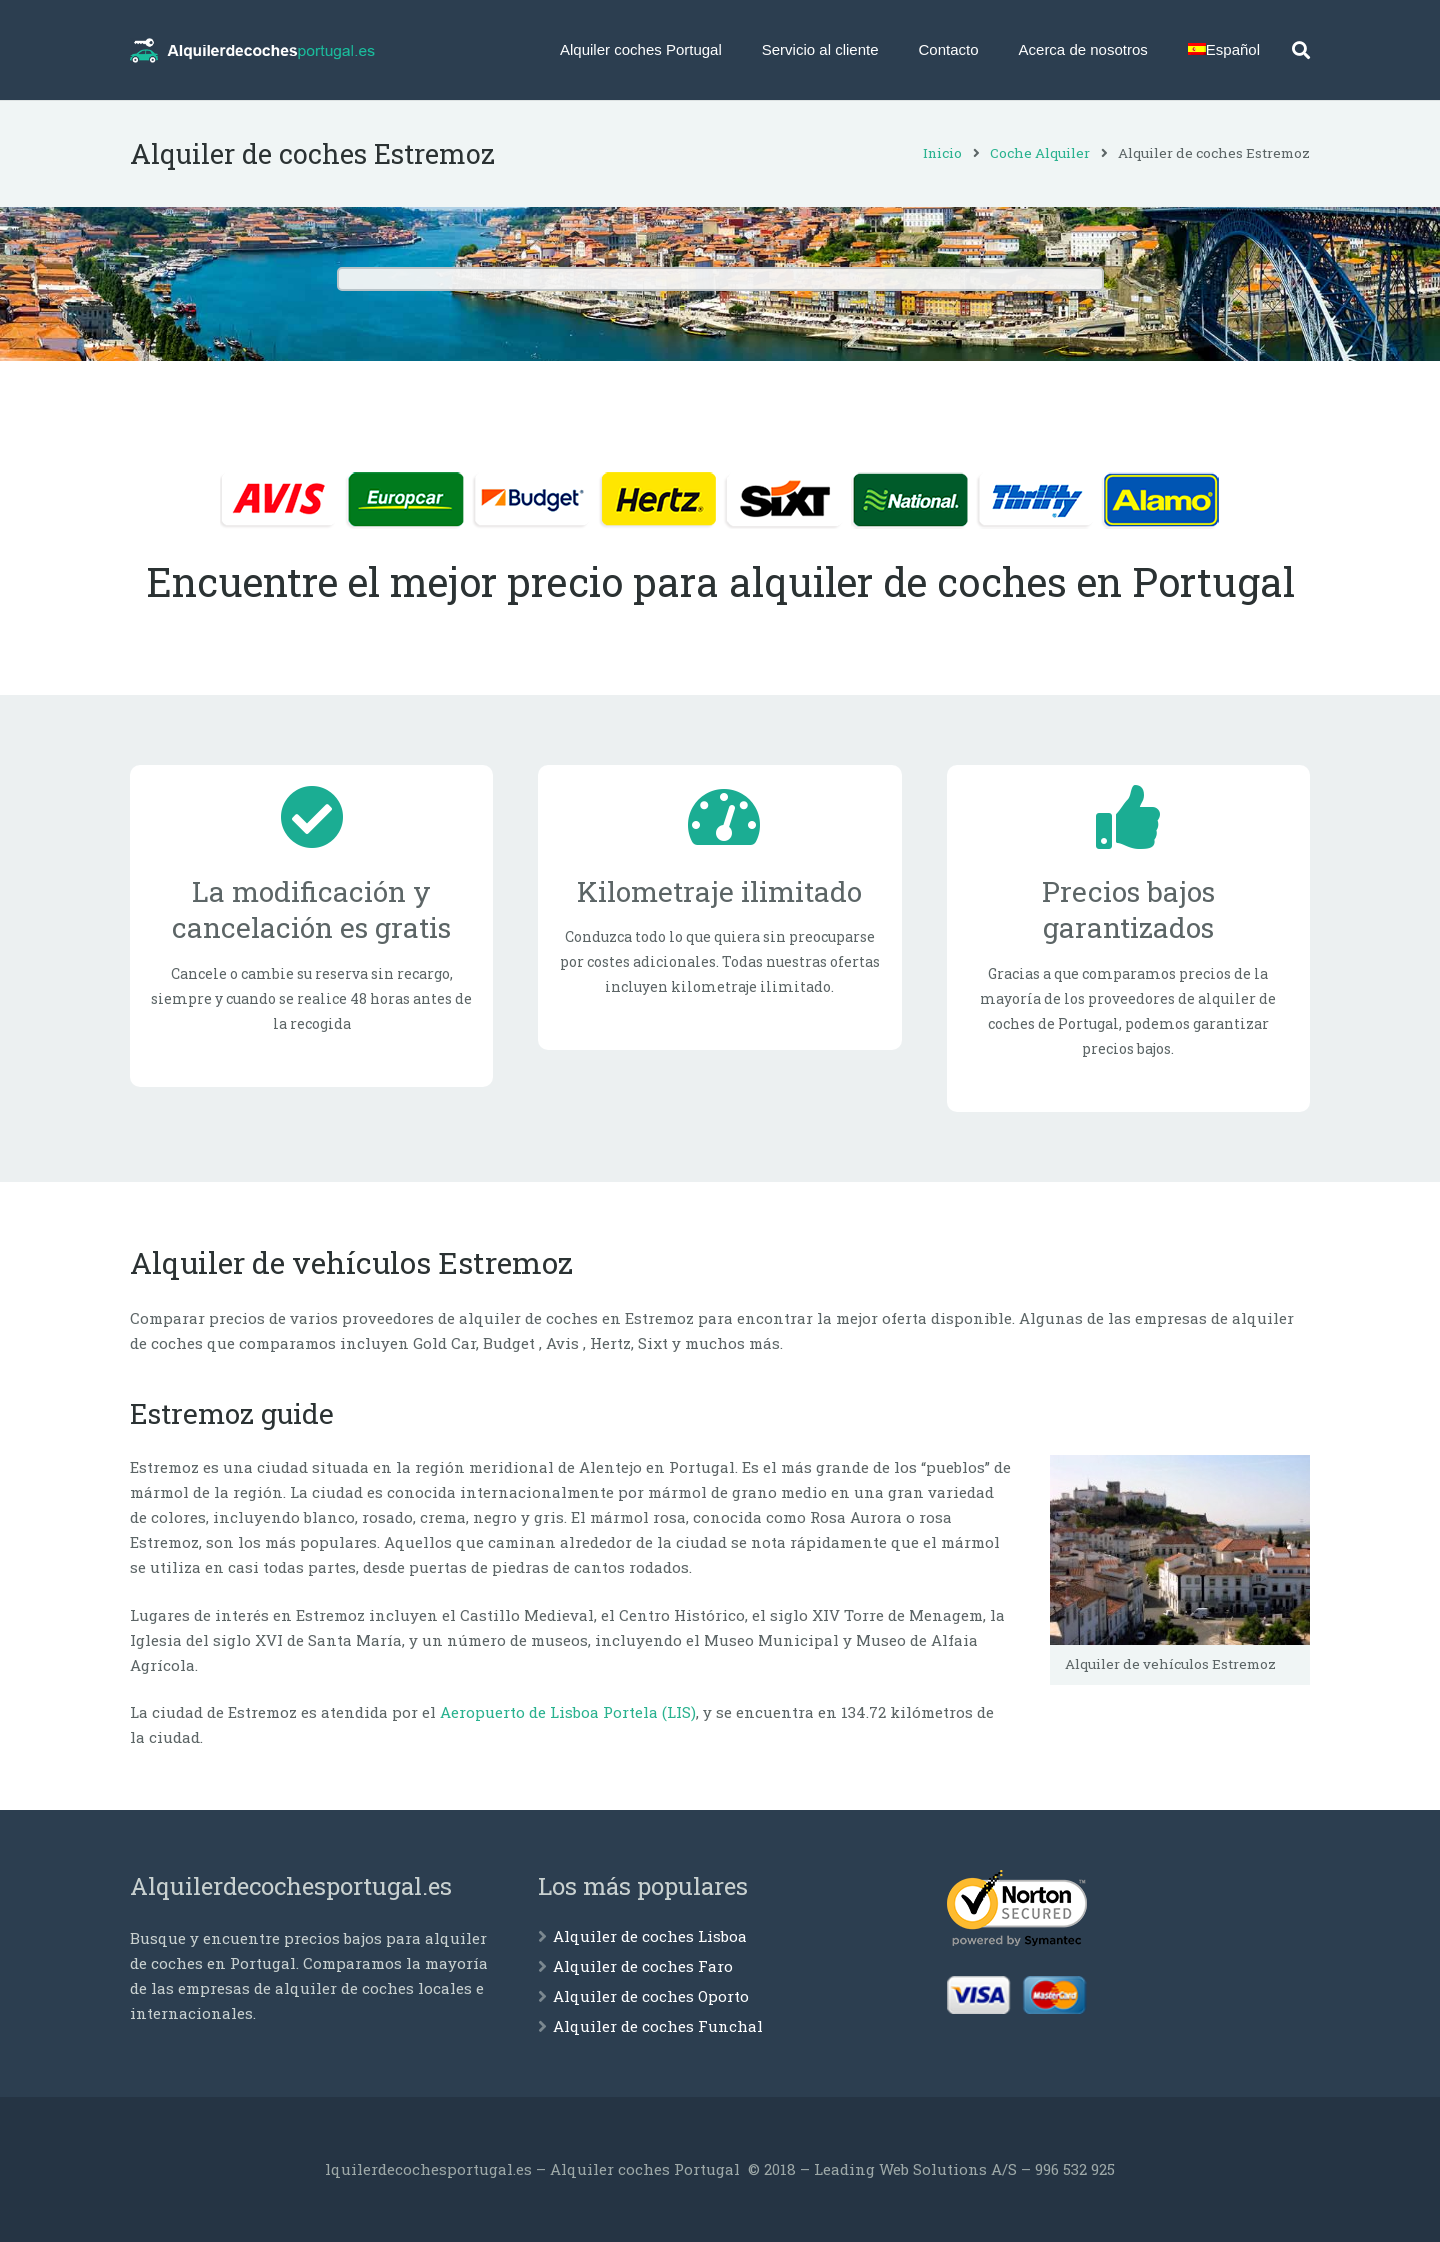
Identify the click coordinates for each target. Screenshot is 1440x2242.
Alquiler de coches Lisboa (650, 1936)
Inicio (942, 153)
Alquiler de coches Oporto (651, 1996)
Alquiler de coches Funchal (658, 2026)
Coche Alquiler (1040, 153)
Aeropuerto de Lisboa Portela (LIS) (568, 1712)
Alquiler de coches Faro (643, 1966)
